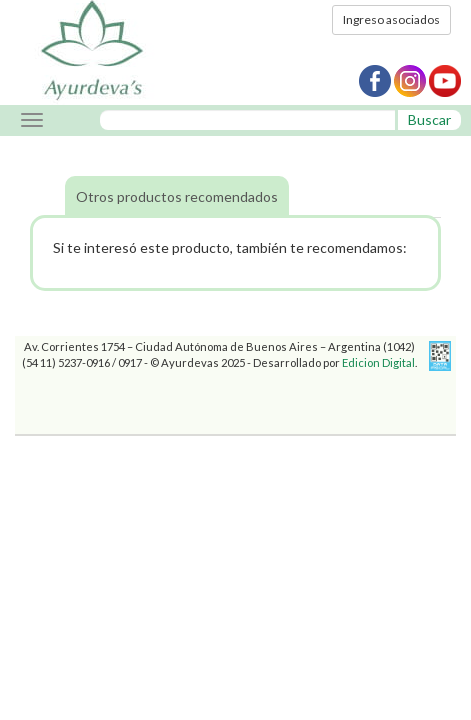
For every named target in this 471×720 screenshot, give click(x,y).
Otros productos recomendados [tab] (177, 196)
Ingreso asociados (391, 19)
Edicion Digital (378, 362)
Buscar (429, 119)
